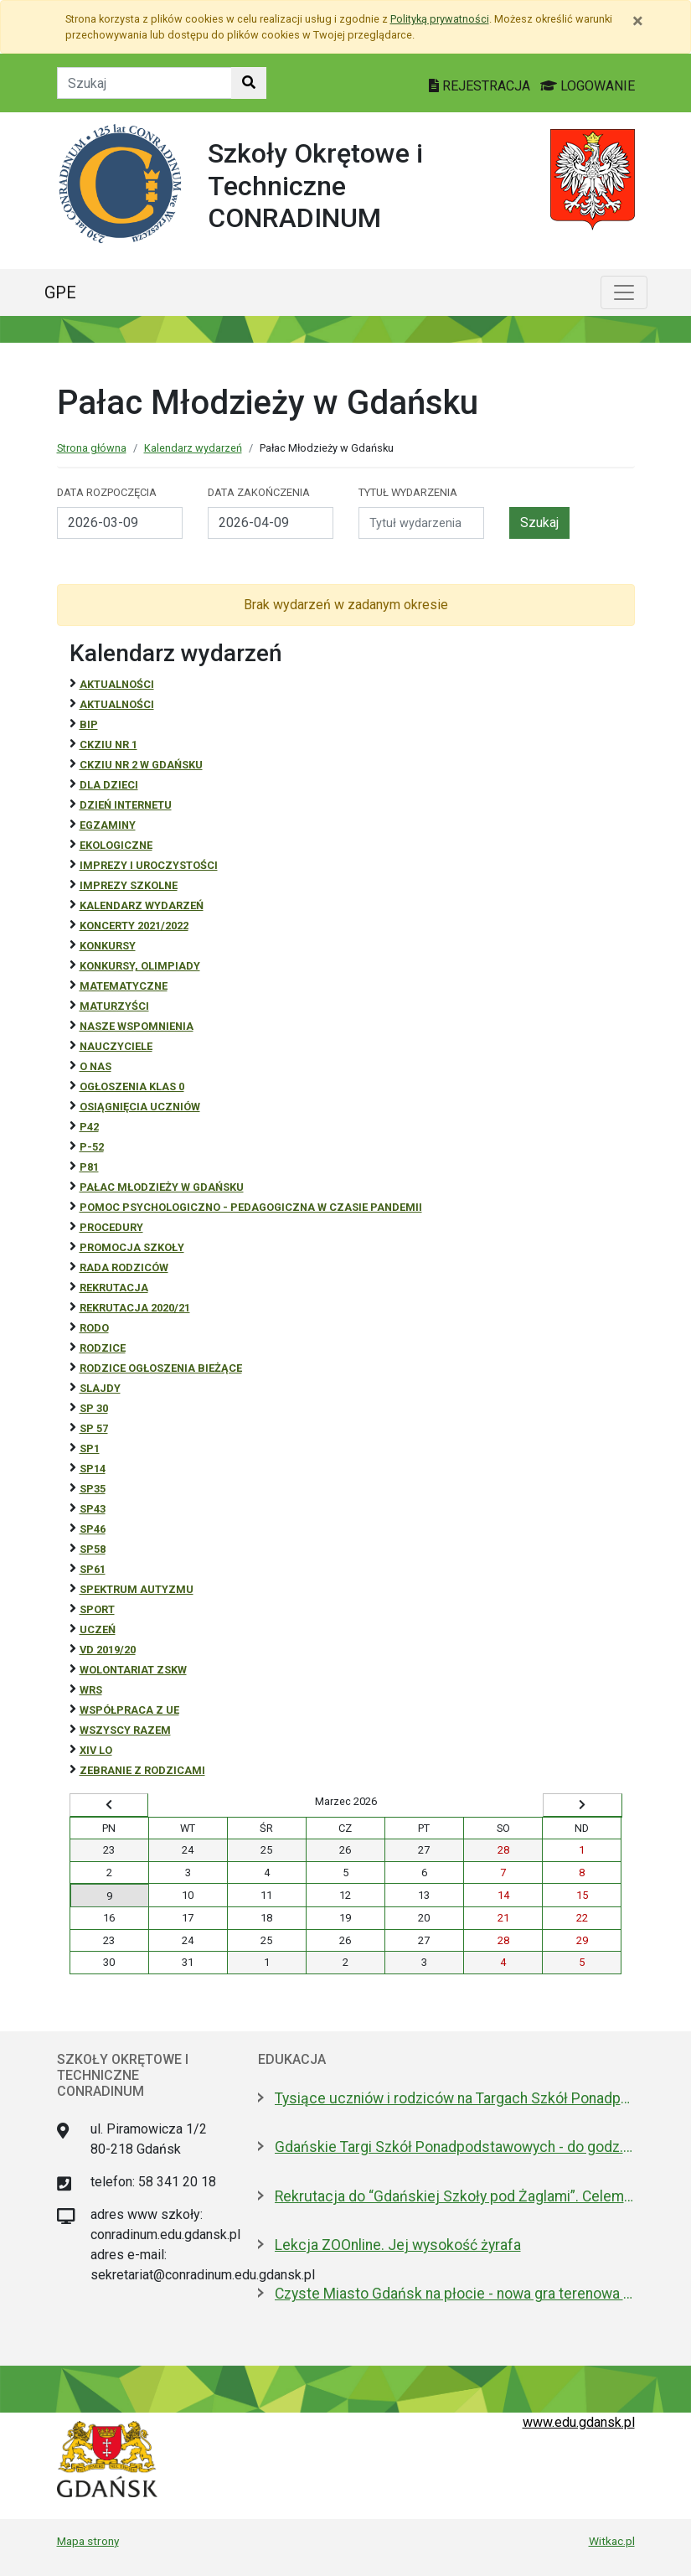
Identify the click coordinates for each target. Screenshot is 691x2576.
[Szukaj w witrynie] (248, 83)
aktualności (117, 704)
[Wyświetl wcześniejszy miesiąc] (109, 1805)
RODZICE (103, 1348)
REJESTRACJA (481, 86)
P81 (89, 1167)
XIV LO (96, 1750)
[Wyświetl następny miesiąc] (582, 1805)
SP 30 (94, 1408)
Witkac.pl (612, 2541)
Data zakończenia (259, 492)
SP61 (93, 1569)
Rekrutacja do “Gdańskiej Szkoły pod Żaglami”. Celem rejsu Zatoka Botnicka (455, 2196)
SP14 (93, 1468)
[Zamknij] (637, 21)
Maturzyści (114, 1006)
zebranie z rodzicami (142, 1770)
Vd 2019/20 (108, 1649)
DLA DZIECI (109, 784)
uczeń (98, 1629)
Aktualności (117, 684)
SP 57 (94, 1428)
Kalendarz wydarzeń (193, 448)
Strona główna (91, 448)
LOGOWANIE (587, 86)
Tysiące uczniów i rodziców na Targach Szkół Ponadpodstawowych (455, 2098)
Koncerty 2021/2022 (134, 925)
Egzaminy (108, 825)
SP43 (93, 1509)
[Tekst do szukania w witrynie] (144, 83)
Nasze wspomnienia (136, 1026)
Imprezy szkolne (129, 885)
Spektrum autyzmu (136, 1589)
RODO (94, 1328)
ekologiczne (116, 845)
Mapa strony (88, 2541)
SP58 (93, 1549)
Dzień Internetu (126, 805)
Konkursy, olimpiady (140, 966)
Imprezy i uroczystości (149, 865)
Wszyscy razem (125, 1730)
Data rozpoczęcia (107, 492)
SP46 (93, 1529)
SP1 (90, 1448)
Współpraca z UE (129, 1710)
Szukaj (539, 522)
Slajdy (100, 1388)
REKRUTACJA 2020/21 (135, 1307)
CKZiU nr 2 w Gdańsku (141, 764)
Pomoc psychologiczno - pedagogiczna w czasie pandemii (251, 1207)
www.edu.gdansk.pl (579, 2422)
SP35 (93, 1488)
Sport (97, 1609)
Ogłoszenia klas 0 (132, 1086)
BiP (89, 724)
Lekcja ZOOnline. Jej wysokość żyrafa (398, 2245)
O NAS (95, 1066)
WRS (91, 1690)
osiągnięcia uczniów (140, 1106)
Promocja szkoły (132, 1247)
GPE (60, 292)
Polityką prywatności (439, 19)
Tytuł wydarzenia (407, 492)
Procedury (111, 1227)
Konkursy (108, 945)
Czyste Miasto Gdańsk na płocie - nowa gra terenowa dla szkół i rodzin (455, 2293)
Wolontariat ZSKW (133, 1669)
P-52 (92, 1147)
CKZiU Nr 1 (108, 744)
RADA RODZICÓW (124, 1267)
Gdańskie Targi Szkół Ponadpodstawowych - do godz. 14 (455, 2147)
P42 (89, 1126)
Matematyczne (124, 986)
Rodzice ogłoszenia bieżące (161, 1368)
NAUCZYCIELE (116, 1046)
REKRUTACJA (114, 1287)
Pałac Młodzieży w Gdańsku (162, 1187)
